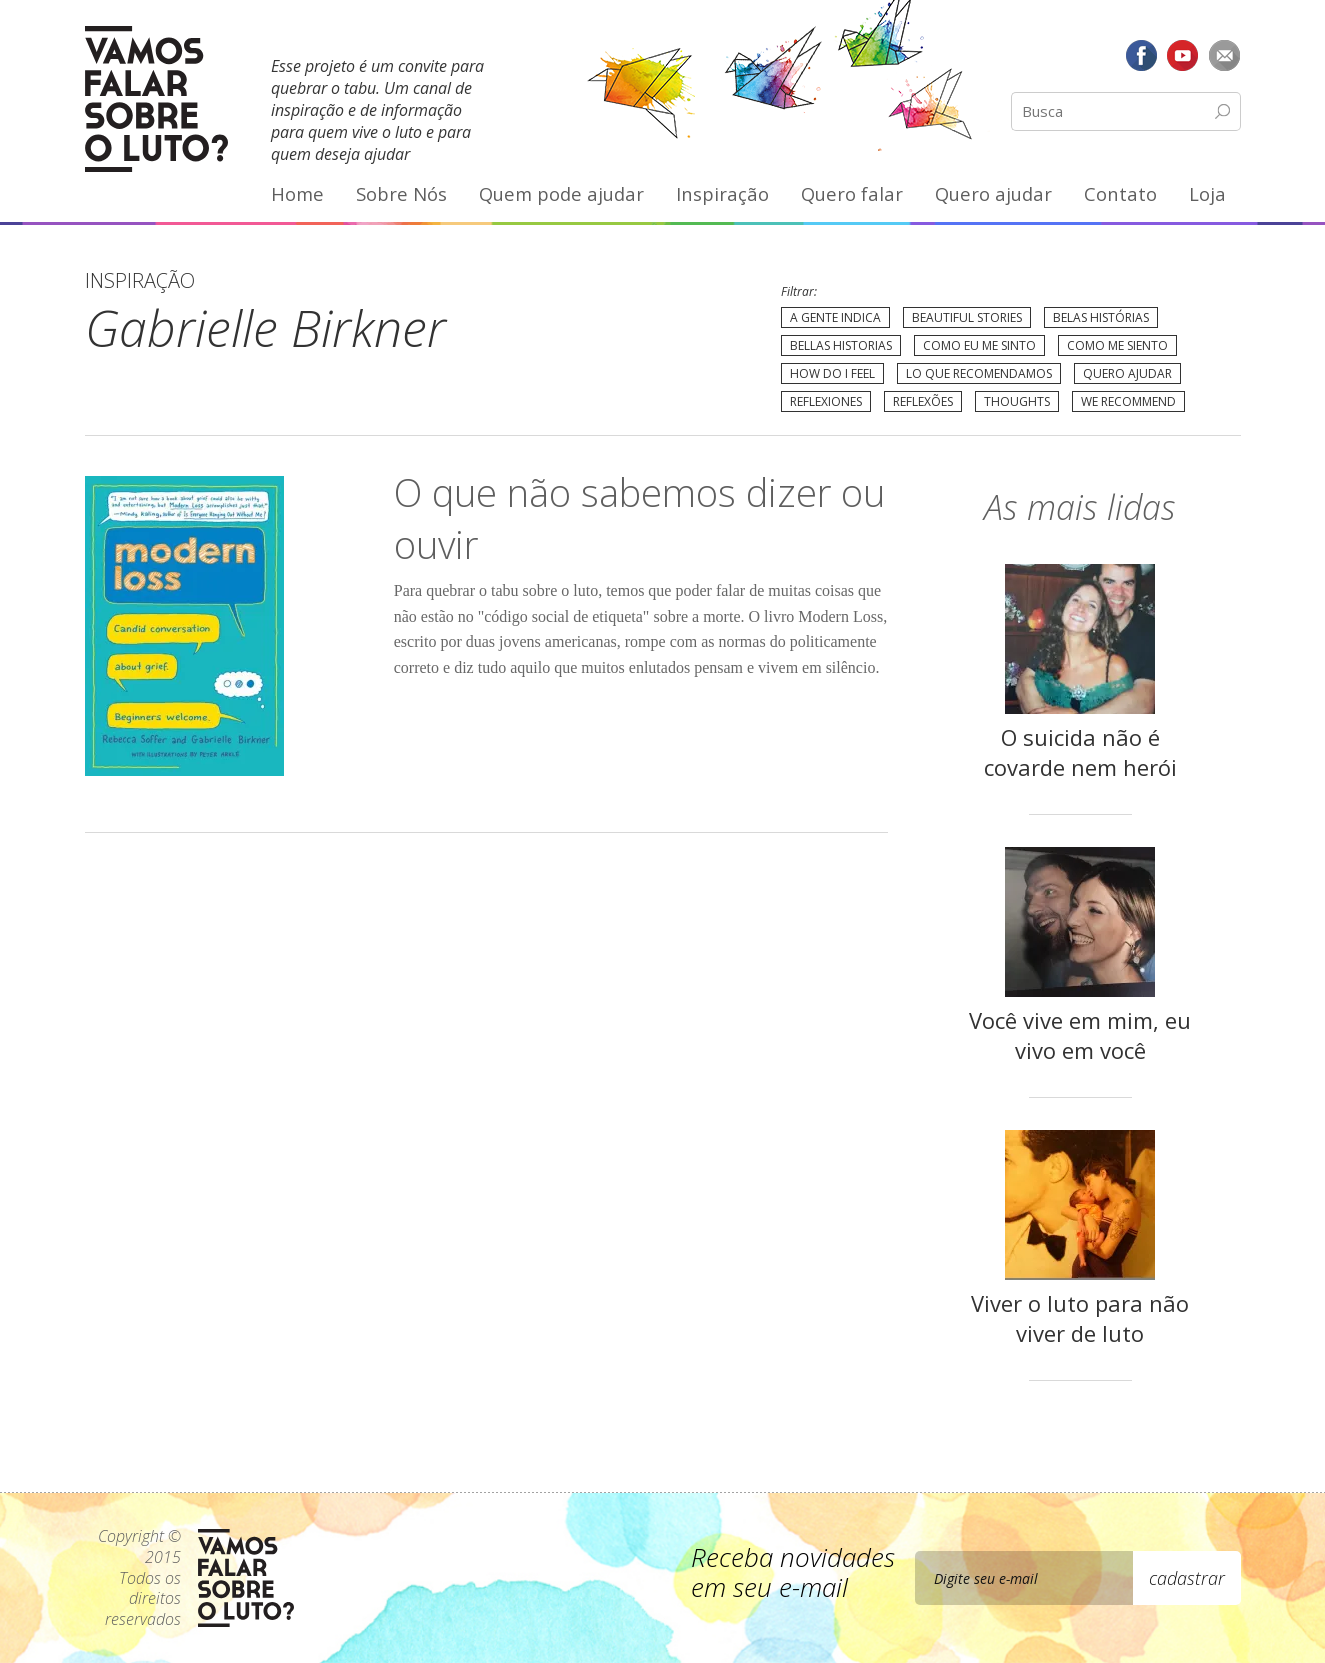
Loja (1207, 193)
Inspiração (722, 193)
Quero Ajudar (1127, 373)
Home (297, 193)
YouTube (1183, 55)
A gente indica (835, 317)
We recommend (1128, 401)
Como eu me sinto (979, 345)
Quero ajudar (993, 193)
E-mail (1225, 55)
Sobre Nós (401, 193)
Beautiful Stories (967, 317)
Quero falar (852, 193)
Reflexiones (826, 401)
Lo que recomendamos (979, 373)
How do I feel (832, 373)
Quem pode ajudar (561, 193)
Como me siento (1117, 345)
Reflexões (923, 401)
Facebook (1141, 55)
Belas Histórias (1101, 317)
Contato (1120, 193)
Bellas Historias (841, 345)
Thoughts (1017, 401)
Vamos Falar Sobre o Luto (156, 99)
